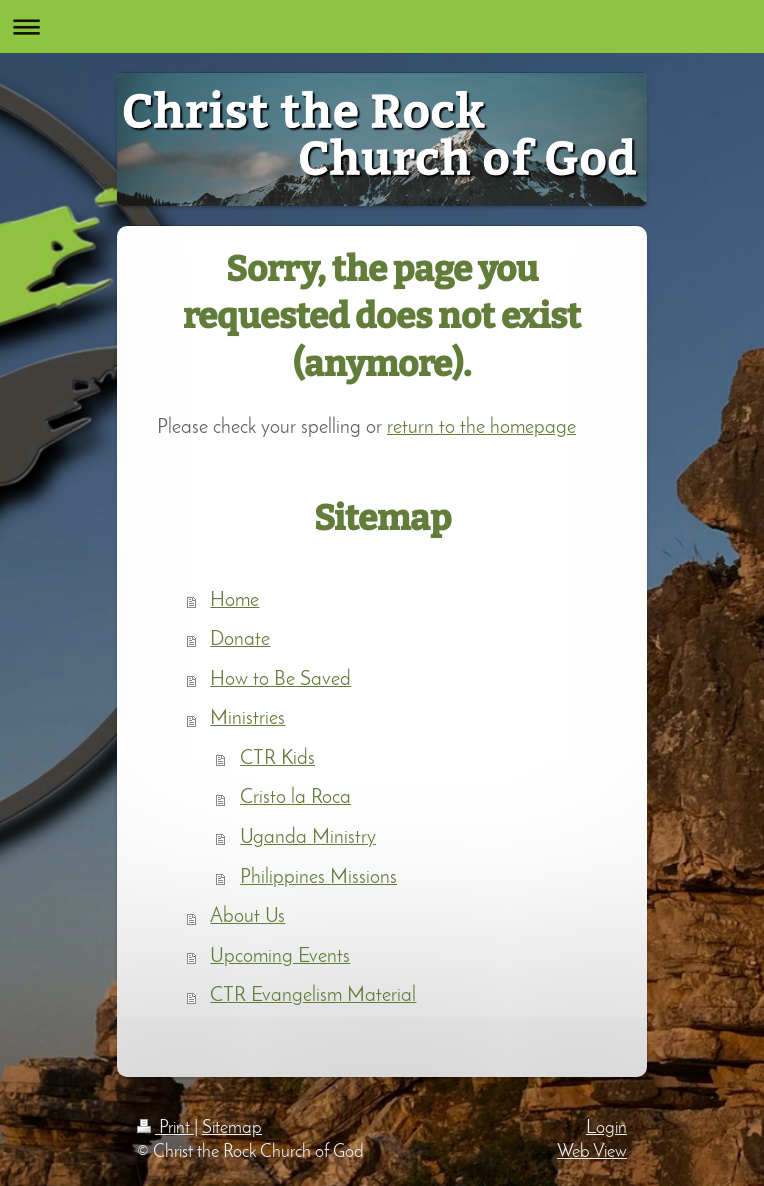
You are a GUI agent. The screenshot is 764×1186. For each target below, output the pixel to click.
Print (165, 1128)
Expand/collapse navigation (382, 26)
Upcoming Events (280, 957)
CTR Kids (277, 759)
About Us (247, 917)
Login (606, 1128)
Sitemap (232, 1128)
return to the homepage (481, 428)
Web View (592, 1152)
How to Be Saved (280, 680)
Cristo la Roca (295, 798)
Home (234, 601)
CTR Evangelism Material (313, 996)
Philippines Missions (318, 878)
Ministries (247, 719)
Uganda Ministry (308, 838)
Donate (240, 640)
